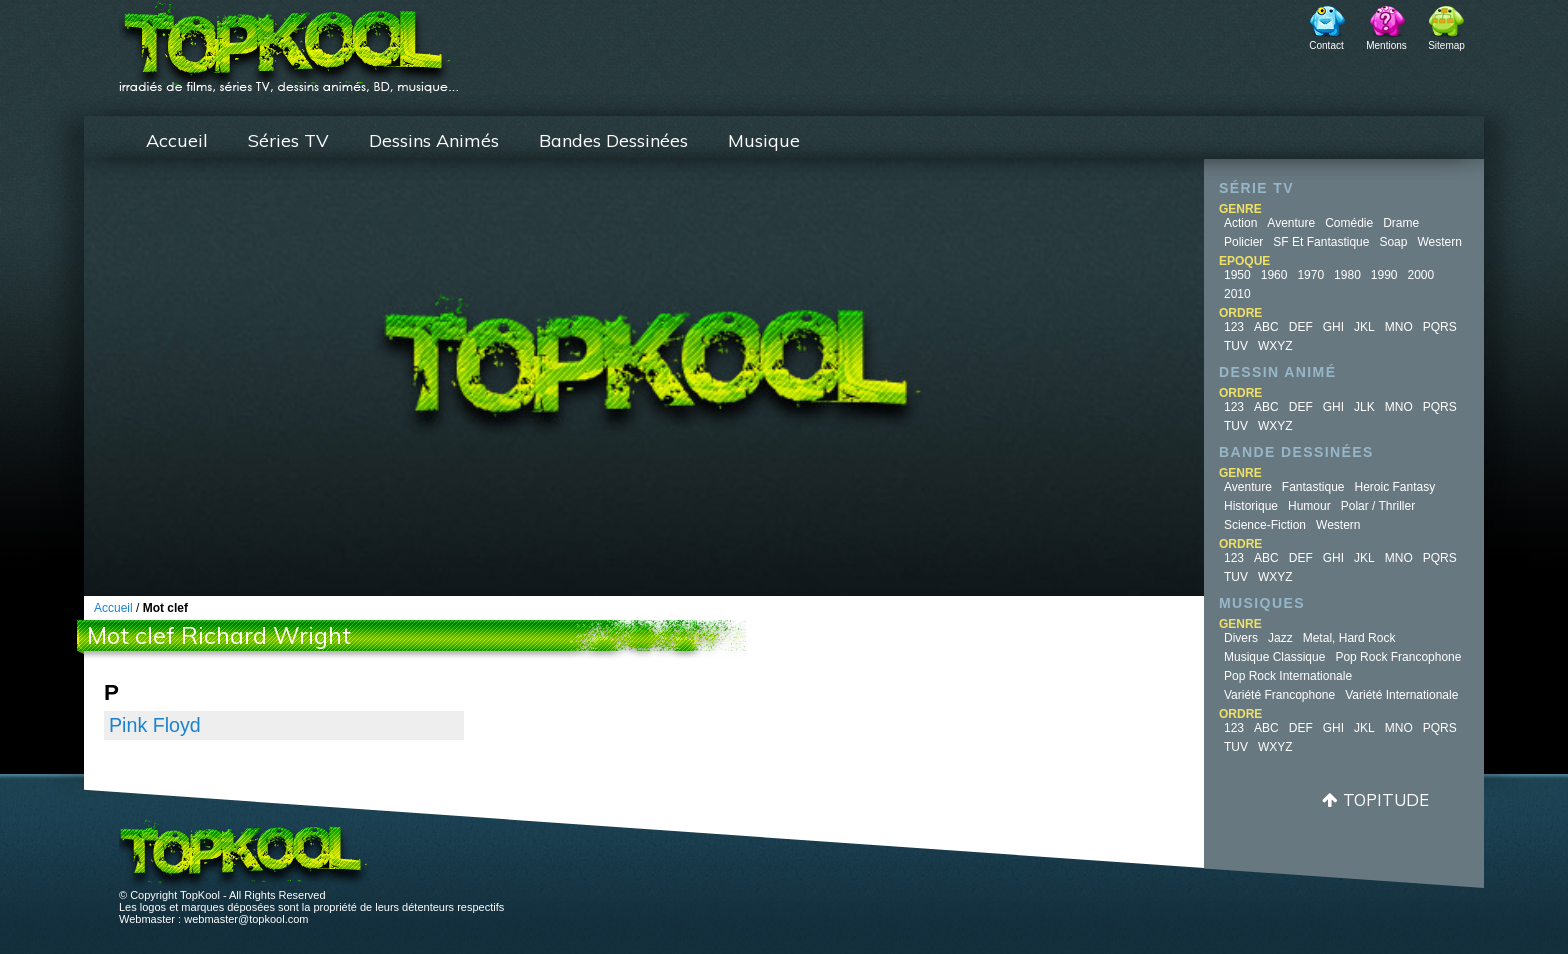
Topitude (1386, 799)
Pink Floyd (155, 725)
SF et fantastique (1321, 242)
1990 (1384, 275)
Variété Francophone (1279, 695)
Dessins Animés (434, 140)
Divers (1241, 638)
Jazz (1280, 638)
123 (1234, 327)
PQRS (1440, 327)
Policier (1243, 242)
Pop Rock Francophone (1398, 657)
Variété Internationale (1401, 695)
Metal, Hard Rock (1349, 638)
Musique (764, 140)
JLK (1364, 407)
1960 (1274, 275)
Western (1439, 242)
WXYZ (1275, 346)
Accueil (177, 140)
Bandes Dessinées (613, 140)
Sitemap (1446, 45)
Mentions (1386, 45)
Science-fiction (1265, 525)
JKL (1364, 327)
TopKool (289, 41)
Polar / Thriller (1378, 506)
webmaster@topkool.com (246, 919)
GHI (1333, 327)
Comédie (1349, 223)
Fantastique (1313, 487)
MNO (1399, 327)
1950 (1237, 275)
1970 (1310, 275)
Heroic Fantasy (1395, 487)
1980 (1347, 275)
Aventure (1291, 223)
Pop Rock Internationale (1288, 676)
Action (1240, 223)
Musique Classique (1274, 657)
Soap (1393, 242)
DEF (1301, 327)
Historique (1251, 506)
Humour (1309, 506)
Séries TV (288, 140)
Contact (1326, 45)
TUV (1236, 346)
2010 (1237, 294)
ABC (1266, 327)
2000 (1421, 275)
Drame (1401, 223)
